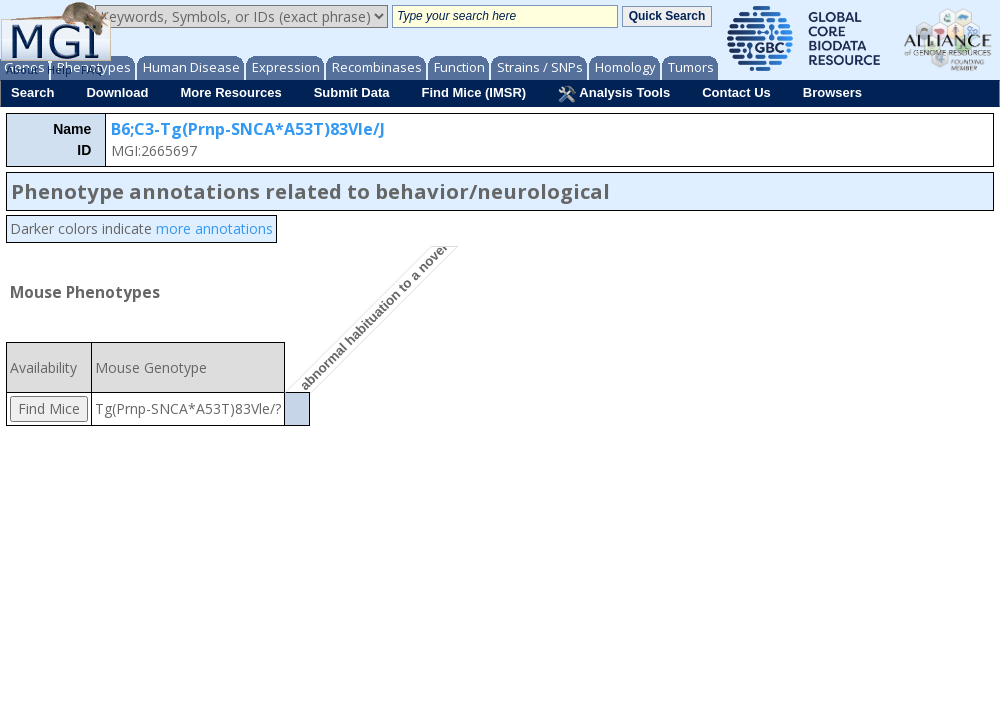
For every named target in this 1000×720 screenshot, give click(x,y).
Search (32, 92)
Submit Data (352, 92)
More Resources (230, 92)
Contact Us (736, 92)
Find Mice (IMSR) (473, 92)
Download (117, 92)
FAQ (92, 69)
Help (59, 69)
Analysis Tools (614, 94)
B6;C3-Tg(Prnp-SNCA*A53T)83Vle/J (248, 129)
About (22, 69)
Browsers (832, 92)
